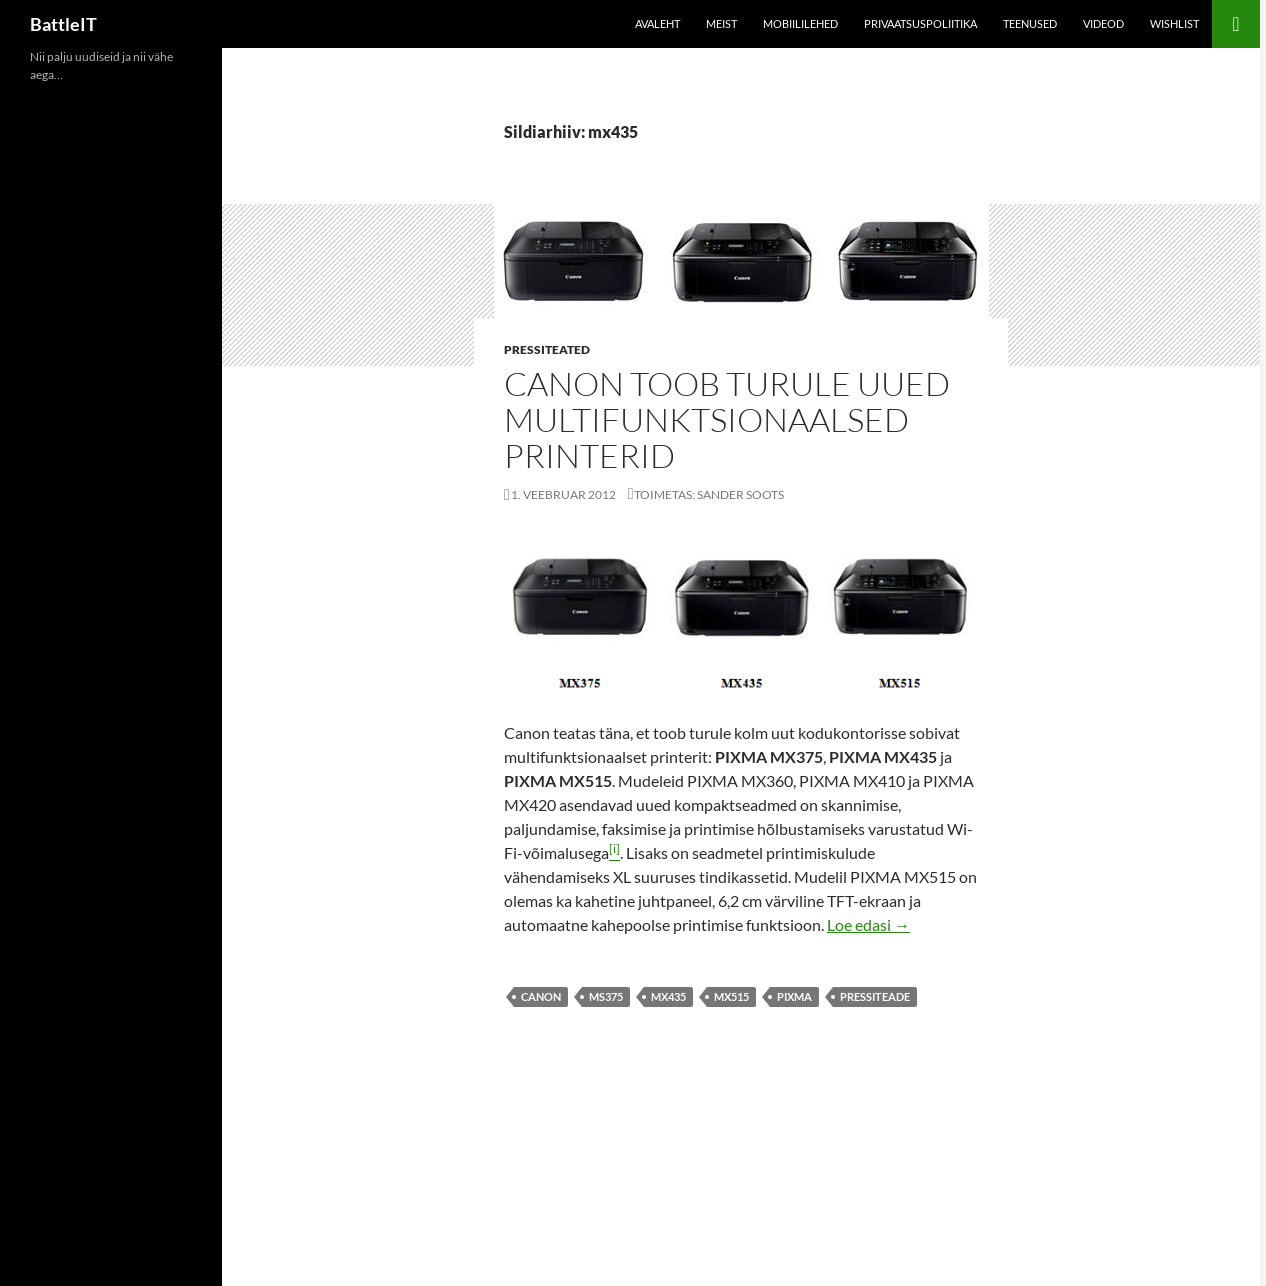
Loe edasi (868, 924)
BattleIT (63, 24)
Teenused (1030, 23)
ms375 (606, 996)
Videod (1103, 23)
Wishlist (1174, 23)
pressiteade (875, 996)
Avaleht (657, 23)
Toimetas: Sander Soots (709, 494)
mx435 (668, 996)
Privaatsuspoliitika (920, 23)
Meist (721, 23)
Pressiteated (547, 349)
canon (541, 996)
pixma (794, 996)
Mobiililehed (800, 23)
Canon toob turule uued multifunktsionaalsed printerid (727, 419)
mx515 (731, 996)
